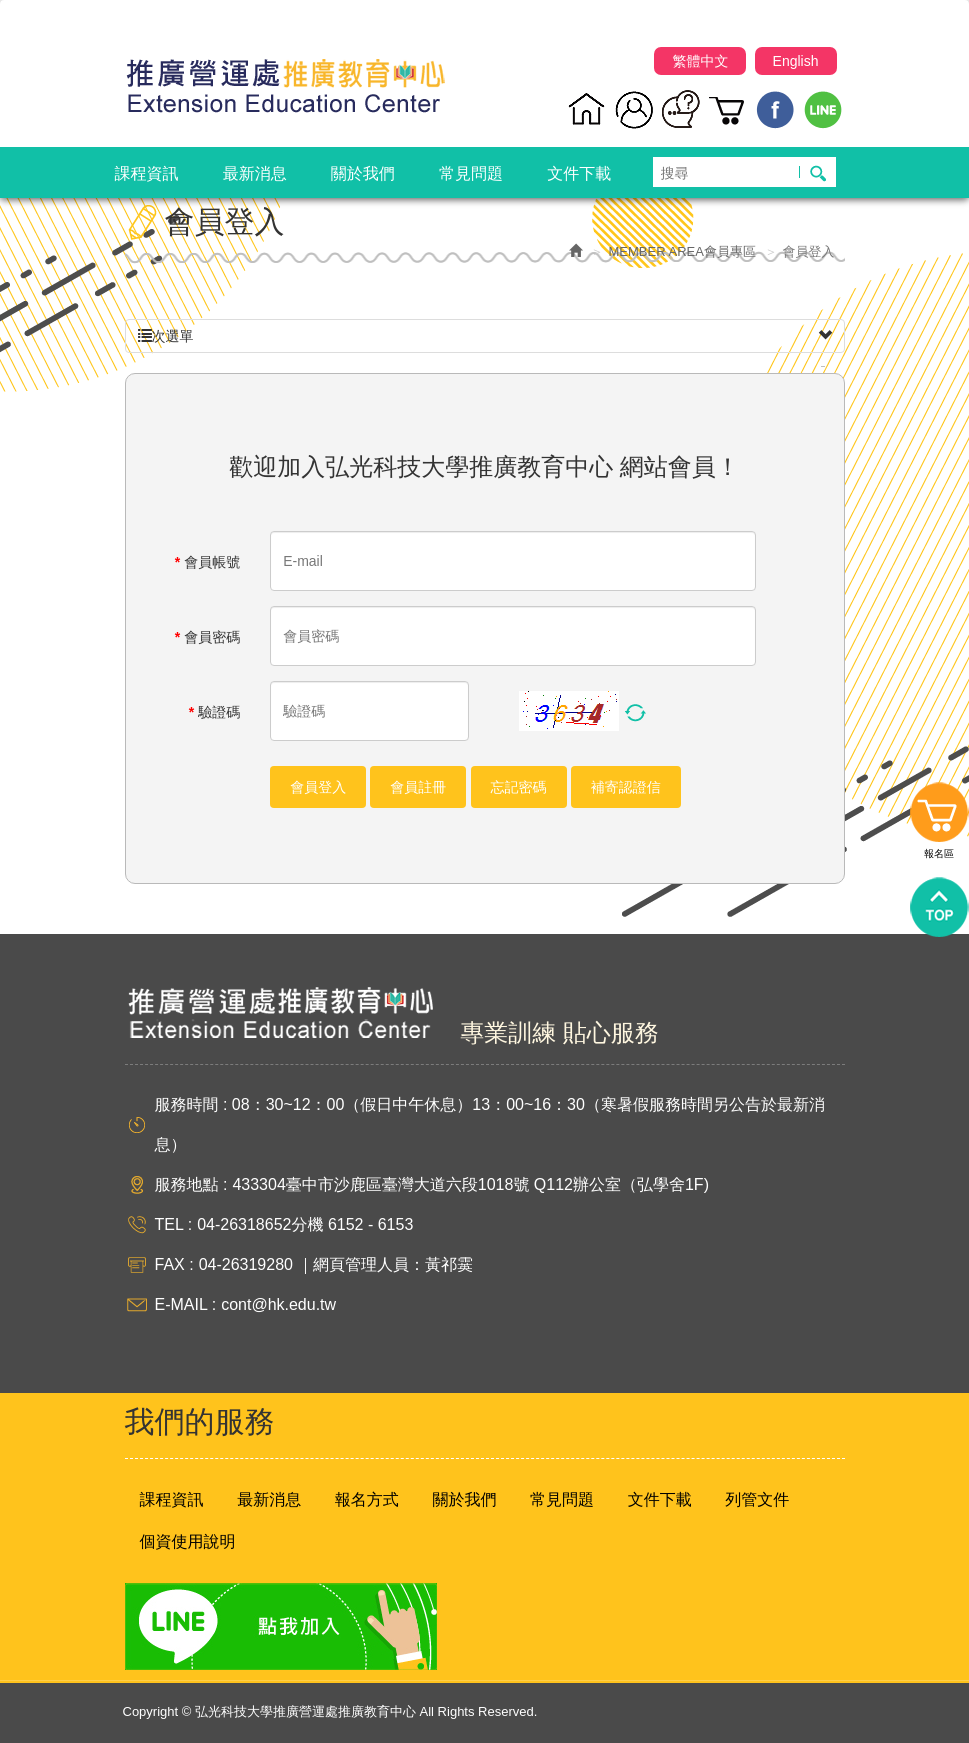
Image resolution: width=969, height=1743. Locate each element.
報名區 (939, 817)
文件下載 (660, 1499)
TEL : (174, 1224)
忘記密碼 (519, 787)
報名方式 (367, 1499)
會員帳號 (207, 562)
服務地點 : (191, 1184)
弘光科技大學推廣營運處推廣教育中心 (285, 77)
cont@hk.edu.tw (278, 1304)
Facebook (775, 109)
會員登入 (318, 787)
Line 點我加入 (281, 1626)
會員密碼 (207, 637)
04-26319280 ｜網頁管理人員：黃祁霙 (336, 1264)
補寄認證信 (626, 787)
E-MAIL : (186, 1304)
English (796, 61)
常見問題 (562, 1499)
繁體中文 (700, 61)
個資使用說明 (188, 1541)
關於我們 (464, 1499)
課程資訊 (172, 1499)
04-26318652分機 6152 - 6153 (305, 1224)
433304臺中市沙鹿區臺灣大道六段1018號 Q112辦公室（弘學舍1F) (470, 1184)
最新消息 (269, 1499)
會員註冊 (418, 787)
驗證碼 (214, 712)
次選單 (485, 336)
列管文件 (757, 1499)
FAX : (174, 1264)
